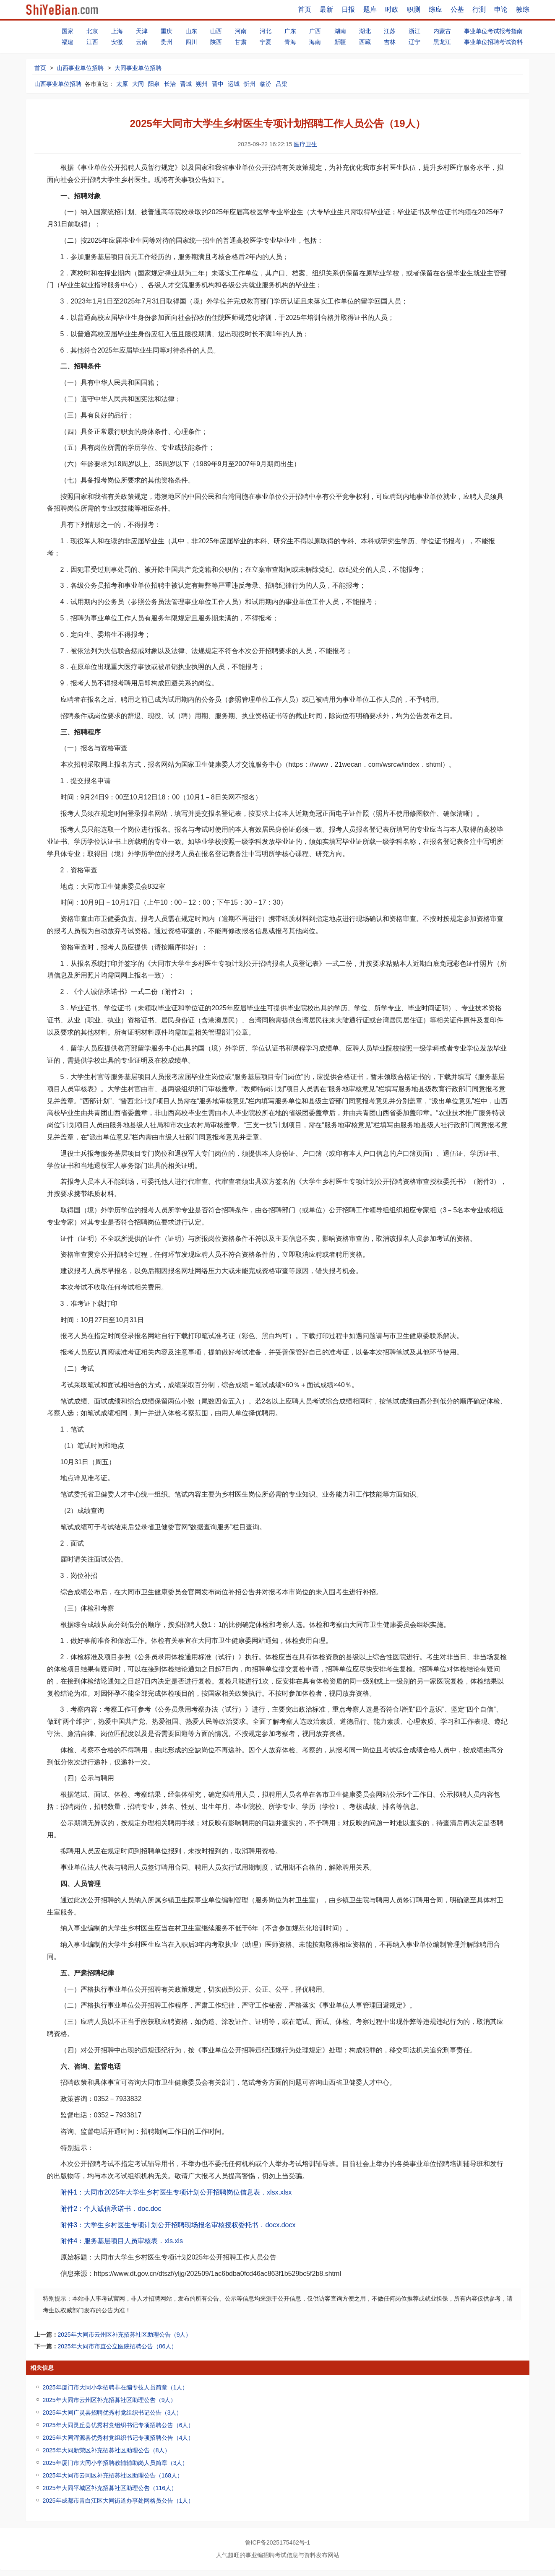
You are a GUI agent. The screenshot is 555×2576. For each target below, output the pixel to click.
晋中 (218, 83)
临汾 (265, 83)
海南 (315, 42)
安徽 (117, 42)
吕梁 (281, 83)
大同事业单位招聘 (138, 68)
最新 (326, 9)
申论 (501, 9)
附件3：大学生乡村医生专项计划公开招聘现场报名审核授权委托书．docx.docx (178, 2224)
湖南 (340, 31)
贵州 (166, 42)
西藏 (365, 42)
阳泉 (154, 83)
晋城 (186, 83)
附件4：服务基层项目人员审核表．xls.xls (121, 2240)
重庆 (166, 31)
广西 (315, 31)
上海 (117, 31)
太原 (122, 83)
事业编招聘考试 (266, 2555)
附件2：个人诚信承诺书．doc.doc (111, 2208)
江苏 (390, 31)
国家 (67, 31)
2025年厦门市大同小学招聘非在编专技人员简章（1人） (115, 2387)
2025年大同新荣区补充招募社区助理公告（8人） (107, 2450)
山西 (216, 31)
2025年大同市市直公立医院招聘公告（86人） (117, 2346)
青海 (290, 42)
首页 (304, 9)
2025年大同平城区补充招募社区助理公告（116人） (110, 2488)
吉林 (390, 42)
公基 (457, 9)
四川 (191, 42)
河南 (241, 31)
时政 (392, 9)
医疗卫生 (305, 144)
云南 (142, 42)
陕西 (216, 42)
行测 (479, 9)
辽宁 (414, 42)
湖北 (365, 31)
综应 (435, 9)
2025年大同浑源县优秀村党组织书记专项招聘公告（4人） (118, 2437)
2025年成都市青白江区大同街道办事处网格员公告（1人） (118, 2500)
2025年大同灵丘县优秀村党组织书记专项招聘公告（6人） (118, 2425)
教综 (522, 9)
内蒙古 (442, 31)
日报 (348, 9)
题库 (370, 9)
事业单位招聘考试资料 (493, 42)
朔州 (202, 83)
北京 (92, 31)
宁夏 (265, 42)
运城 (234, 83)
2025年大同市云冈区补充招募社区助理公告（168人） (113, 2475)
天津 (142, 31)
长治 (170, 83)
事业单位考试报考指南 (493, 31)
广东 (290, 31)
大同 (138, 83)
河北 (265, 31)
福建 (67, 42)
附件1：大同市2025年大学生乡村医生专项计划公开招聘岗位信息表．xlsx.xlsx (176, 2192)
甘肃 (241, 42)
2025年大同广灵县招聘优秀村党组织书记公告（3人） (112, 2412)
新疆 (340, 42)
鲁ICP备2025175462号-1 (277, 2542)
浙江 (414, 31)
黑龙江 (442, 42)
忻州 (249, 83)
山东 (191, 31)
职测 (413, 9)
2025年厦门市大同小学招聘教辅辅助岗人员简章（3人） (115, 2462)
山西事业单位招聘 (80, 68)
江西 (92, 42)
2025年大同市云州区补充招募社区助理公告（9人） (125, 2334)
